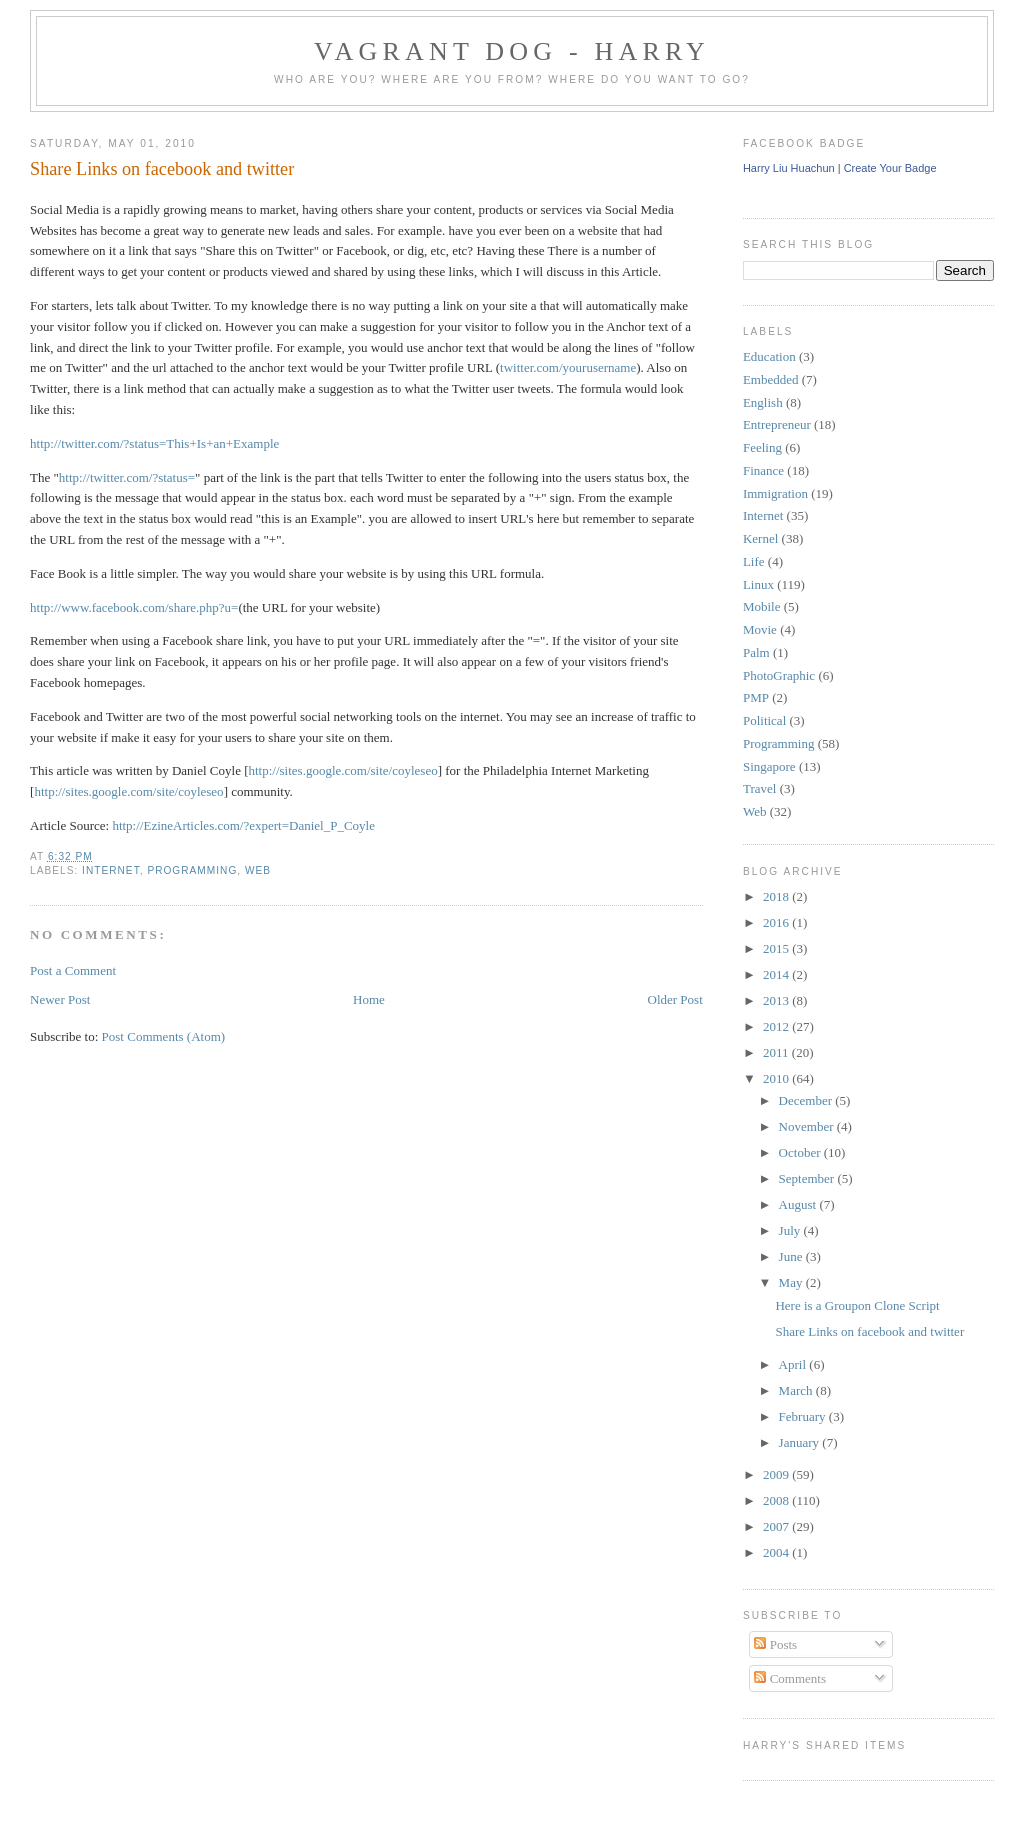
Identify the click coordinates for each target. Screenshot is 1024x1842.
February (804, 1416)
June (792, 1256)
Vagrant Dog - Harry (512, 51)
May (792, 1282)
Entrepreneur (777, 424)
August (799, 1204)
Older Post (675, 999)
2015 (777, 948)
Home (369, 999)
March (797, 1390)
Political (764, 720)
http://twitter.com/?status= (127, 477)
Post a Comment (73, 970)
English (763, 402)
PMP (756, 697)
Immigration (775, 493)
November (808, 1126)
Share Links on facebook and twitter (162, 169)
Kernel (760, 538)
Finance (763, 470)
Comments (790, 1678)
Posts (775, 1644)
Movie (760, 629)
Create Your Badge (890, 168)
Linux (758, 584)
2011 (777, 1052)
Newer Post (60, 999)
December (807, 1100)
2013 (777, 1000)
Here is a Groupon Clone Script (857, 1305)
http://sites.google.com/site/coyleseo (343, 770)
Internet (111, 870)
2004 (777, 1552)
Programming (192, 870)
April (794, 1364)
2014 (777, 974)
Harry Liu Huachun (789, 168)
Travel (759, 788)
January (801, 1442)
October (801, 1152)
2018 (777, 896)
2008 (777, 1500)
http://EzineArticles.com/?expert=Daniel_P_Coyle (243, 825)
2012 (777, 1026)
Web (258, 870)
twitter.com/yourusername (568, 367)
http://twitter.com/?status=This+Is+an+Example (154, 443)
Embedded (771, 379)
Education (769, 356)
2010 (777, 1078)
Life (754, 561)
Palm (756, 652)
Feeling (762, 447)
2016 (777, 922)
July (791, 1230)
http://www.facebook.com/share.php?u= (134, 607)
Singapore (769, 766)
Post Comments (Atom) (164, 1036)
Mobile (762, 606)
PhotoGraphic (779, 675)
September (808, 1178)
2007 (777, 1526)
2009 (777, 1474)
